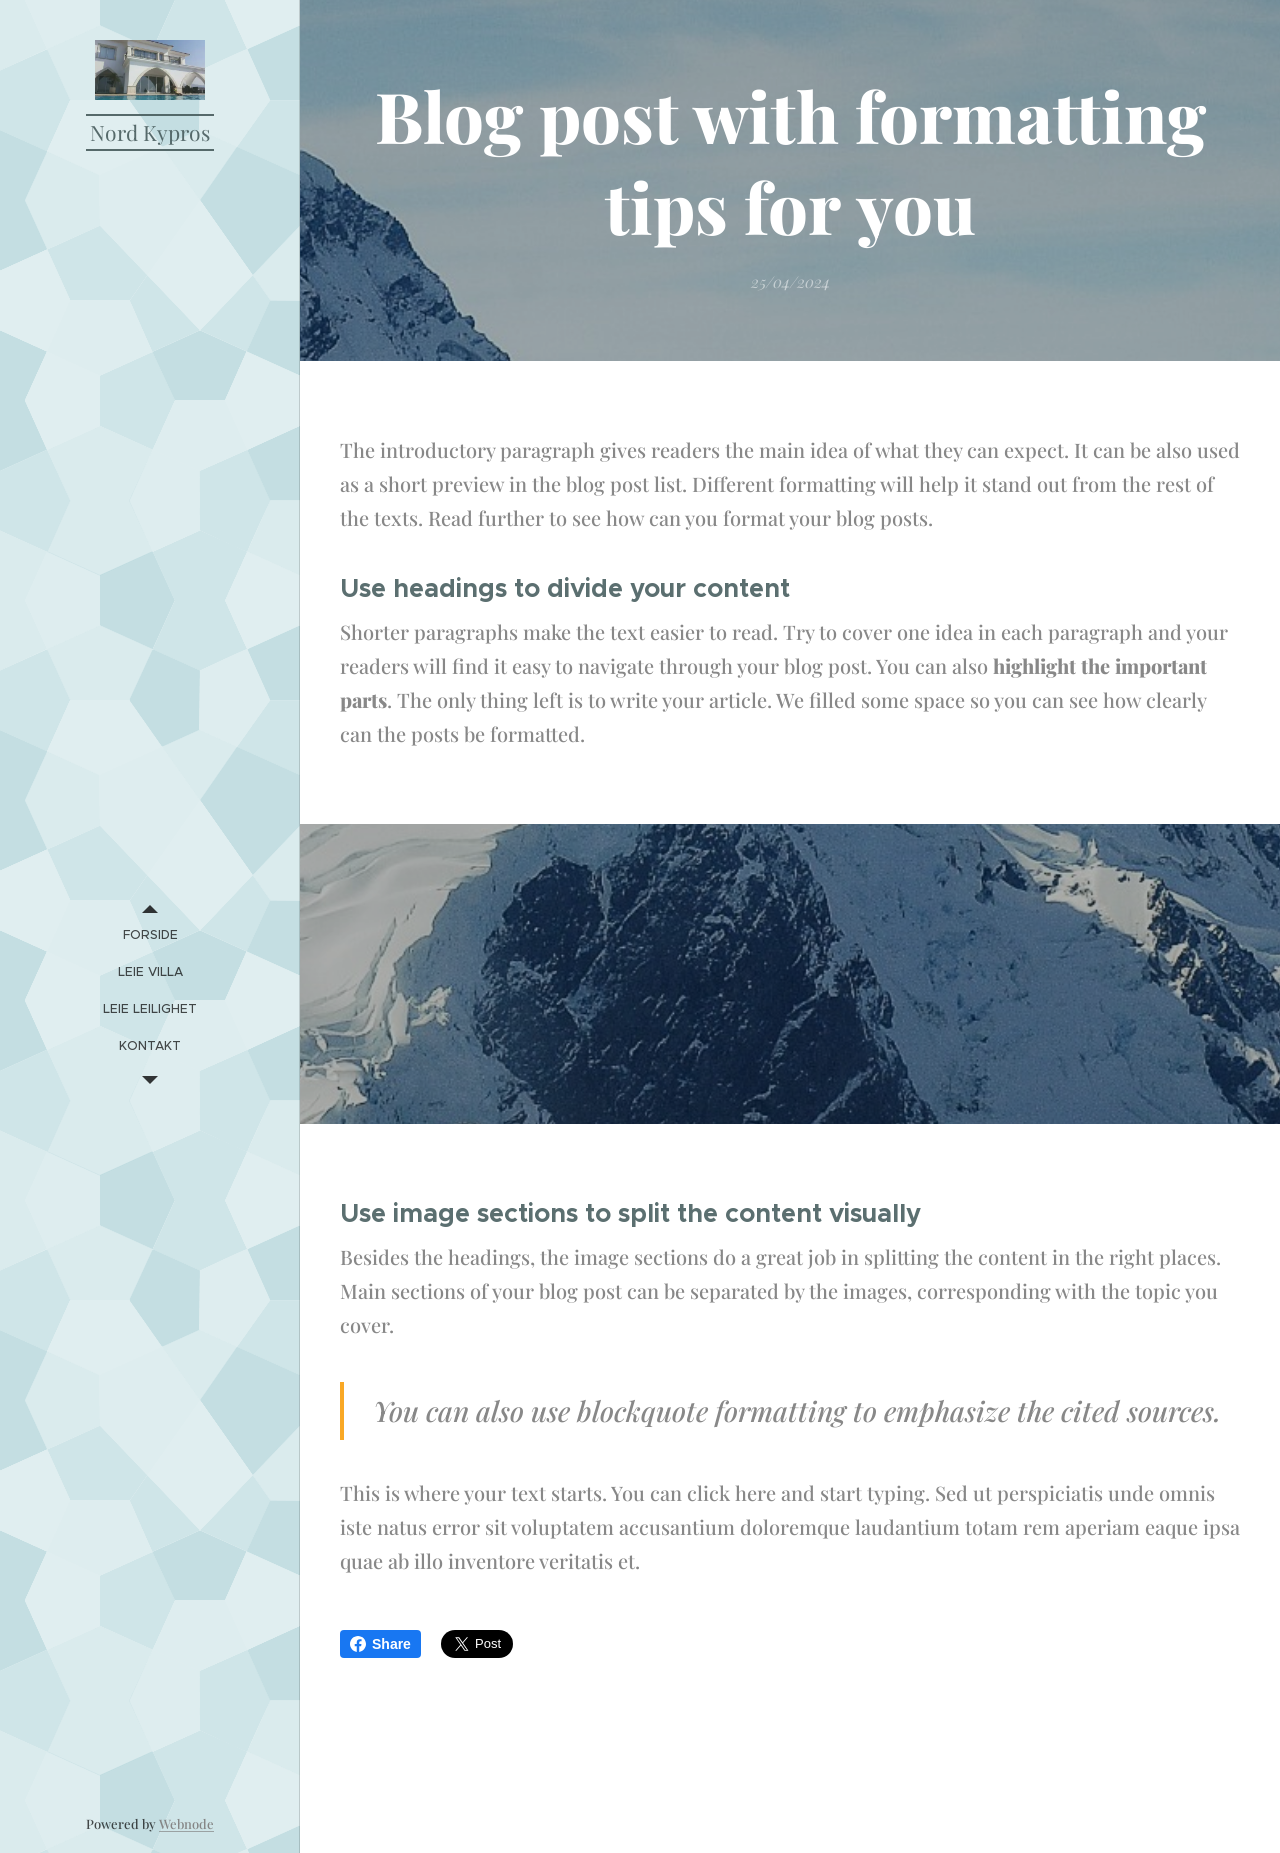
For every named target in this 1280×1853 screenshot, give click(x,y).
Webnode (186, 1823)
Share (380, 1644)
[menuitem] (150, 934)
